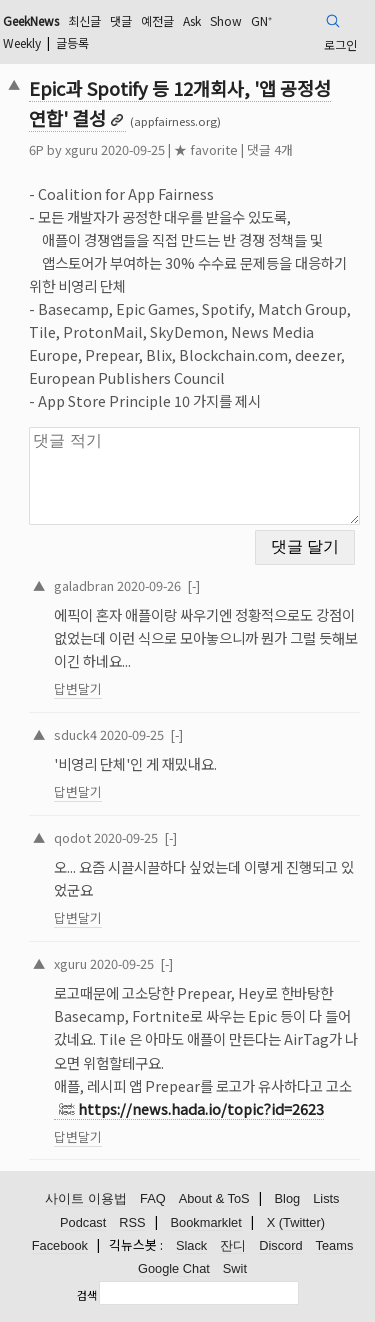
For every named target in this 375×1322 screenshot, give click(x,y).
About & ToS (214, 1198)
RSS (132, 1222)
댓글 (121, 20)
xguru (81, 149)
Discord (280, 1245)
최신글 (84, 20)
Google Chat (174, 1268)
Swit (235, 1268)
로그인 (340, 44)
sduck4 (75, 734)
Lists (326, 1198)
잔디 (233, 1245)
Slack (191, 1245)
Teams (335, 1245)
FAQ (153, 1198)
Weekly (22, 42)
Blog (288, 1198)
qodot (72, 837)
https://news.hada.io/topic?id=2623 (201, 1108)
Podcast (83, 1222)
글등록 (72, 42)
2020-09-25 (132, 734)
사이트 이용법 (86, 1198)
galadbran (84, 585)
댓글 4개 (270, 149)
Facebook (60, 1245)
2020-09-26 (149, 585)
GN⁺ (261, 20)
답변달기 (78, 688)
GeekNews (31, 20)
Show (226, 20)
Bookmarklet (206, 1222)
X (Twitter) (296, 1222)
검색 (87, 1295)
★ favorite (206, 149)
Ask (192, 20)
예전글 (157, 20)
